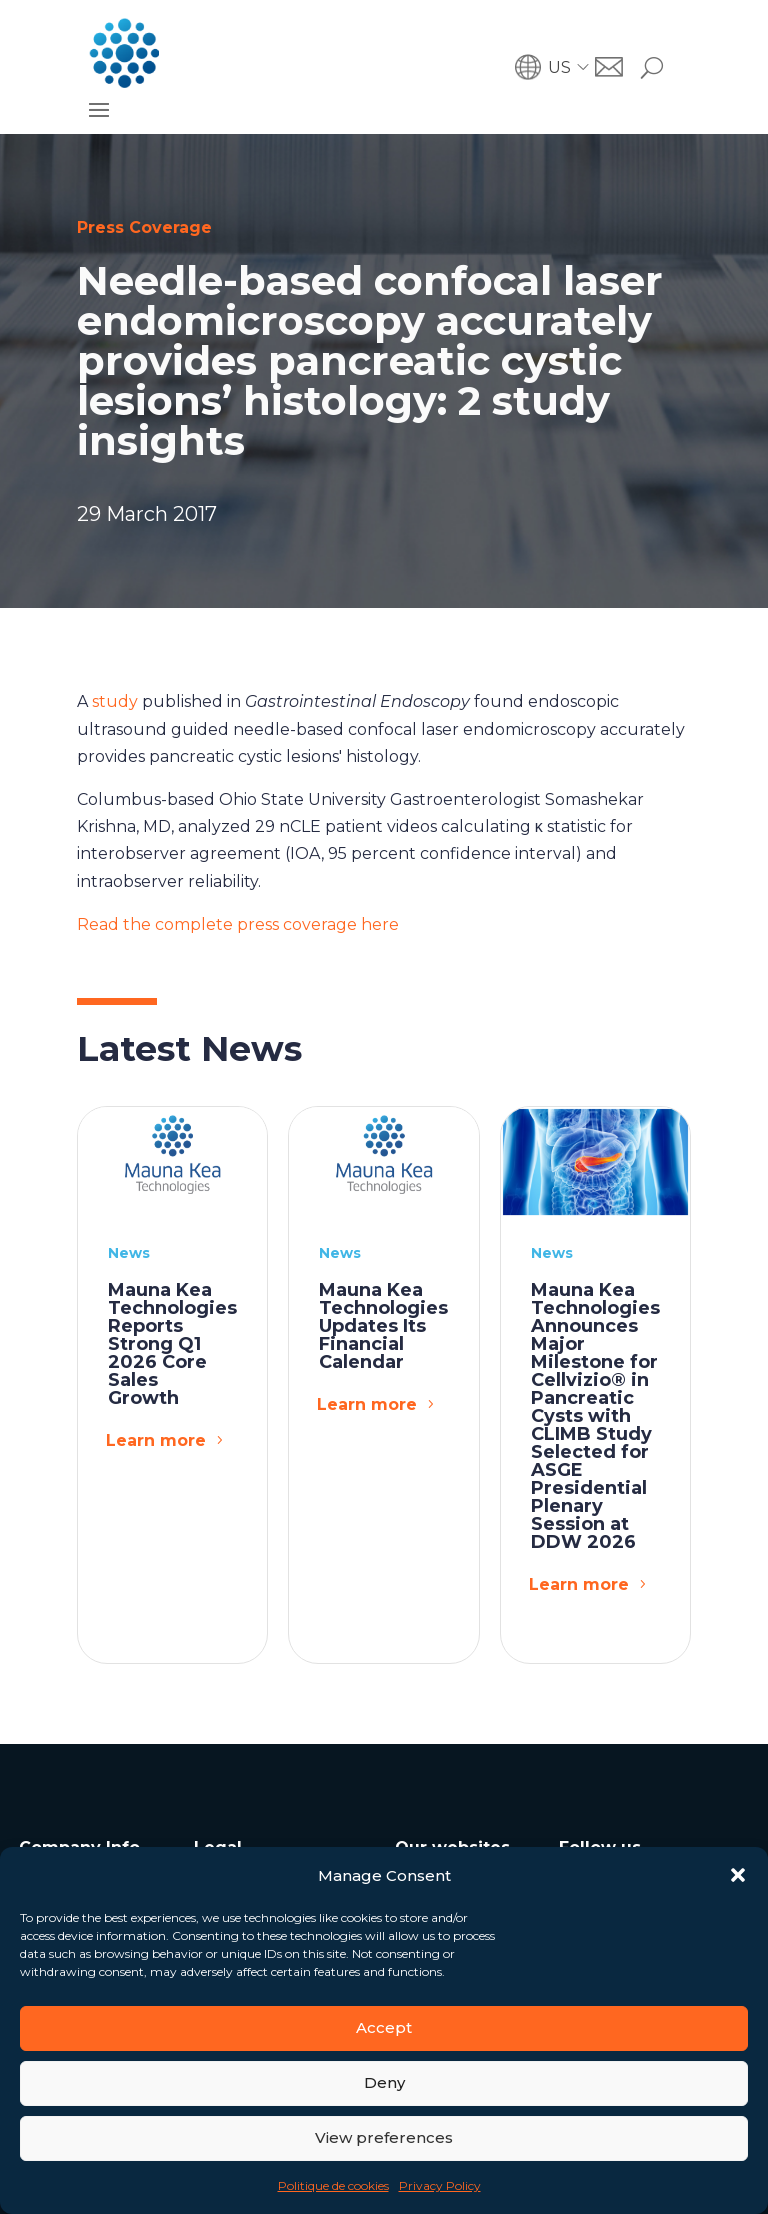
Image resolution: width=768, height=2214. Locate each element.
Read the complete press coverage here (238, 924)
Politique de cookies (333, 2185)
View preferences (384, 2137)
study (115, 701)
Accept (384, 2027)
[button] (738, 1875)
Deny (384, 2082)
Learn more (156, 1440)
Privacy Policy (440, 2185)
